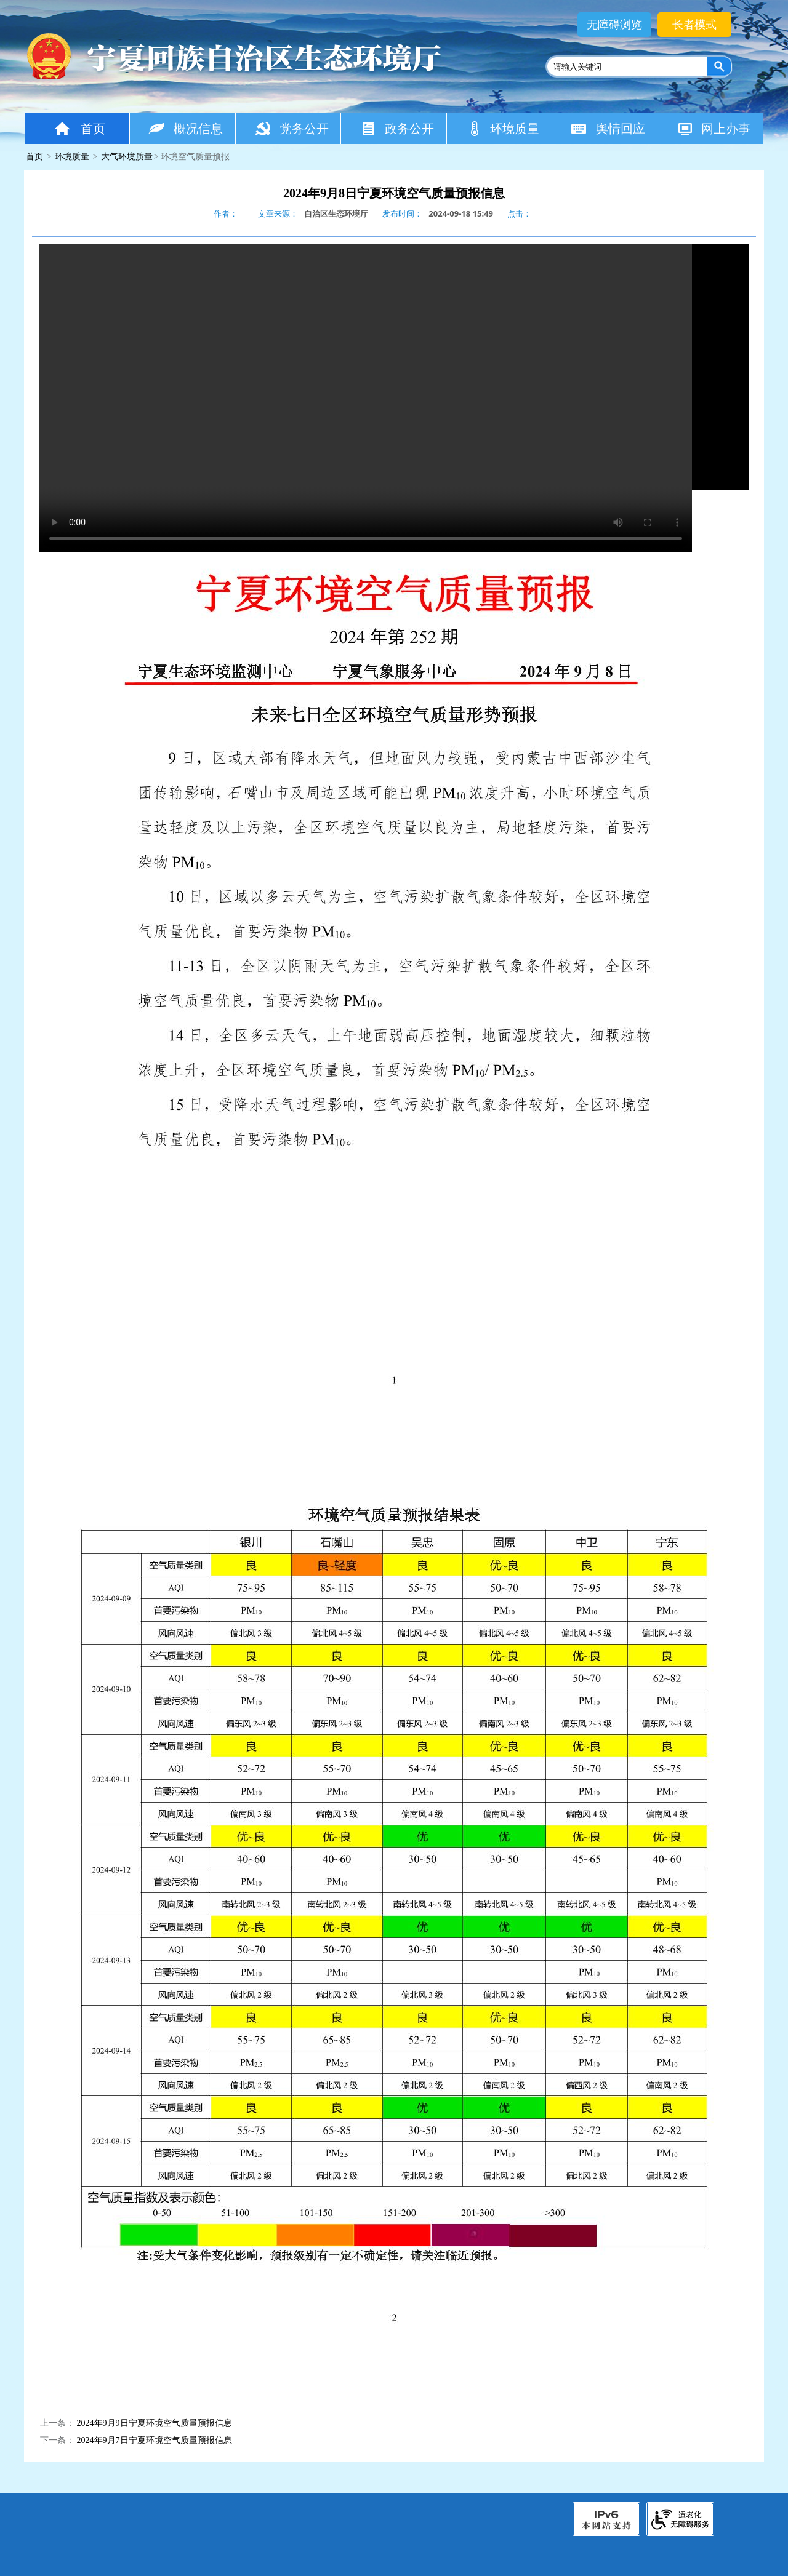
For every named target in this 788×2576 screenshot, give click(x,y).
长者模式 (694, 24)
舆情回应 (608, 128)
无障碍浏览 (614, 24)
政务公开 (397, 128)
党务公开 (291, 128)
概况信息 (185, 128)
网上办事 (713, 128)
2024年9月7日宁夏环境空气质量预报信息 (154, 2440)
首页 (78, 128)
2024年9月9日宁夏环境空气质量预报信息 (154, 2423)
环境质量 (502, 128)
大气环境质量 (127, 156)
